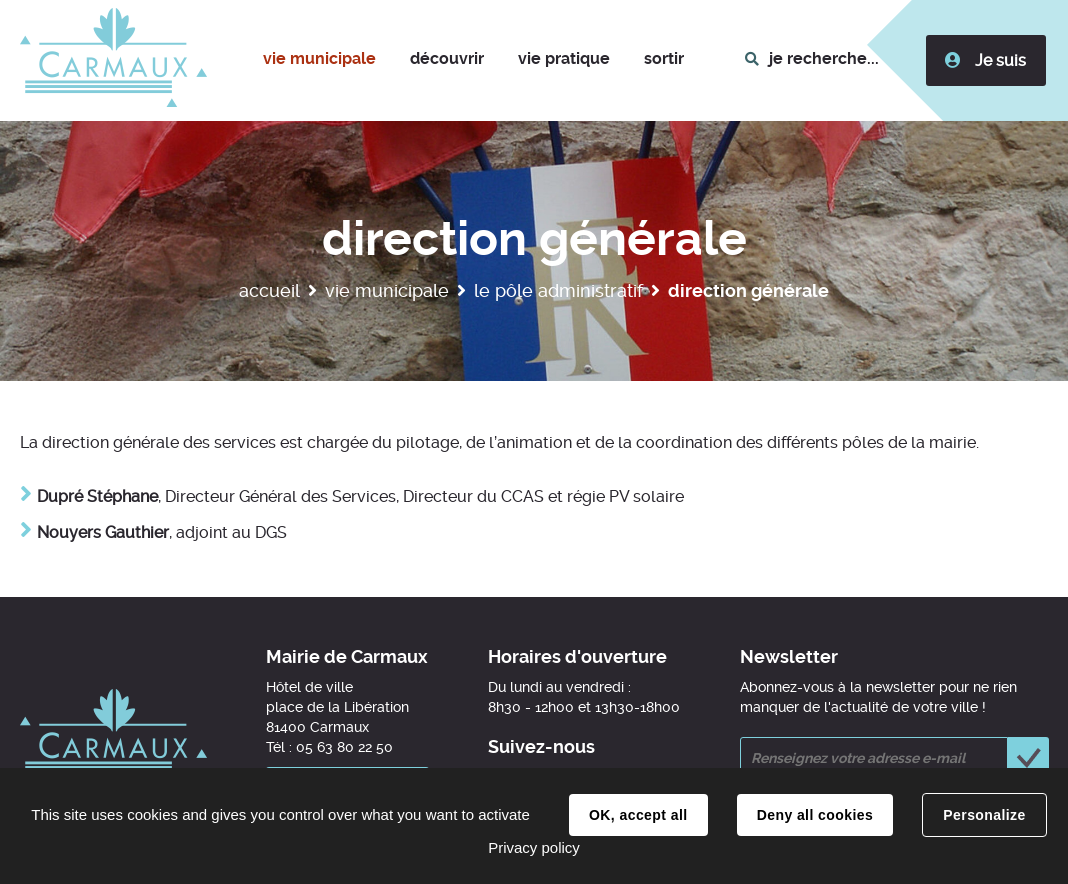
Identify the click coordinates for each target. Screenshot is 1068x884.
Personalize (984, 815)
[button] (319, 60)
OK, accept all (638, 815)
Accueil (269, 290)
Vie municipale (387, 290)
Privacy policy (534, 847)
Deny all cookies (815, 815)
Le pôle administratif (558, 290)
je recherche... (826, 58)
